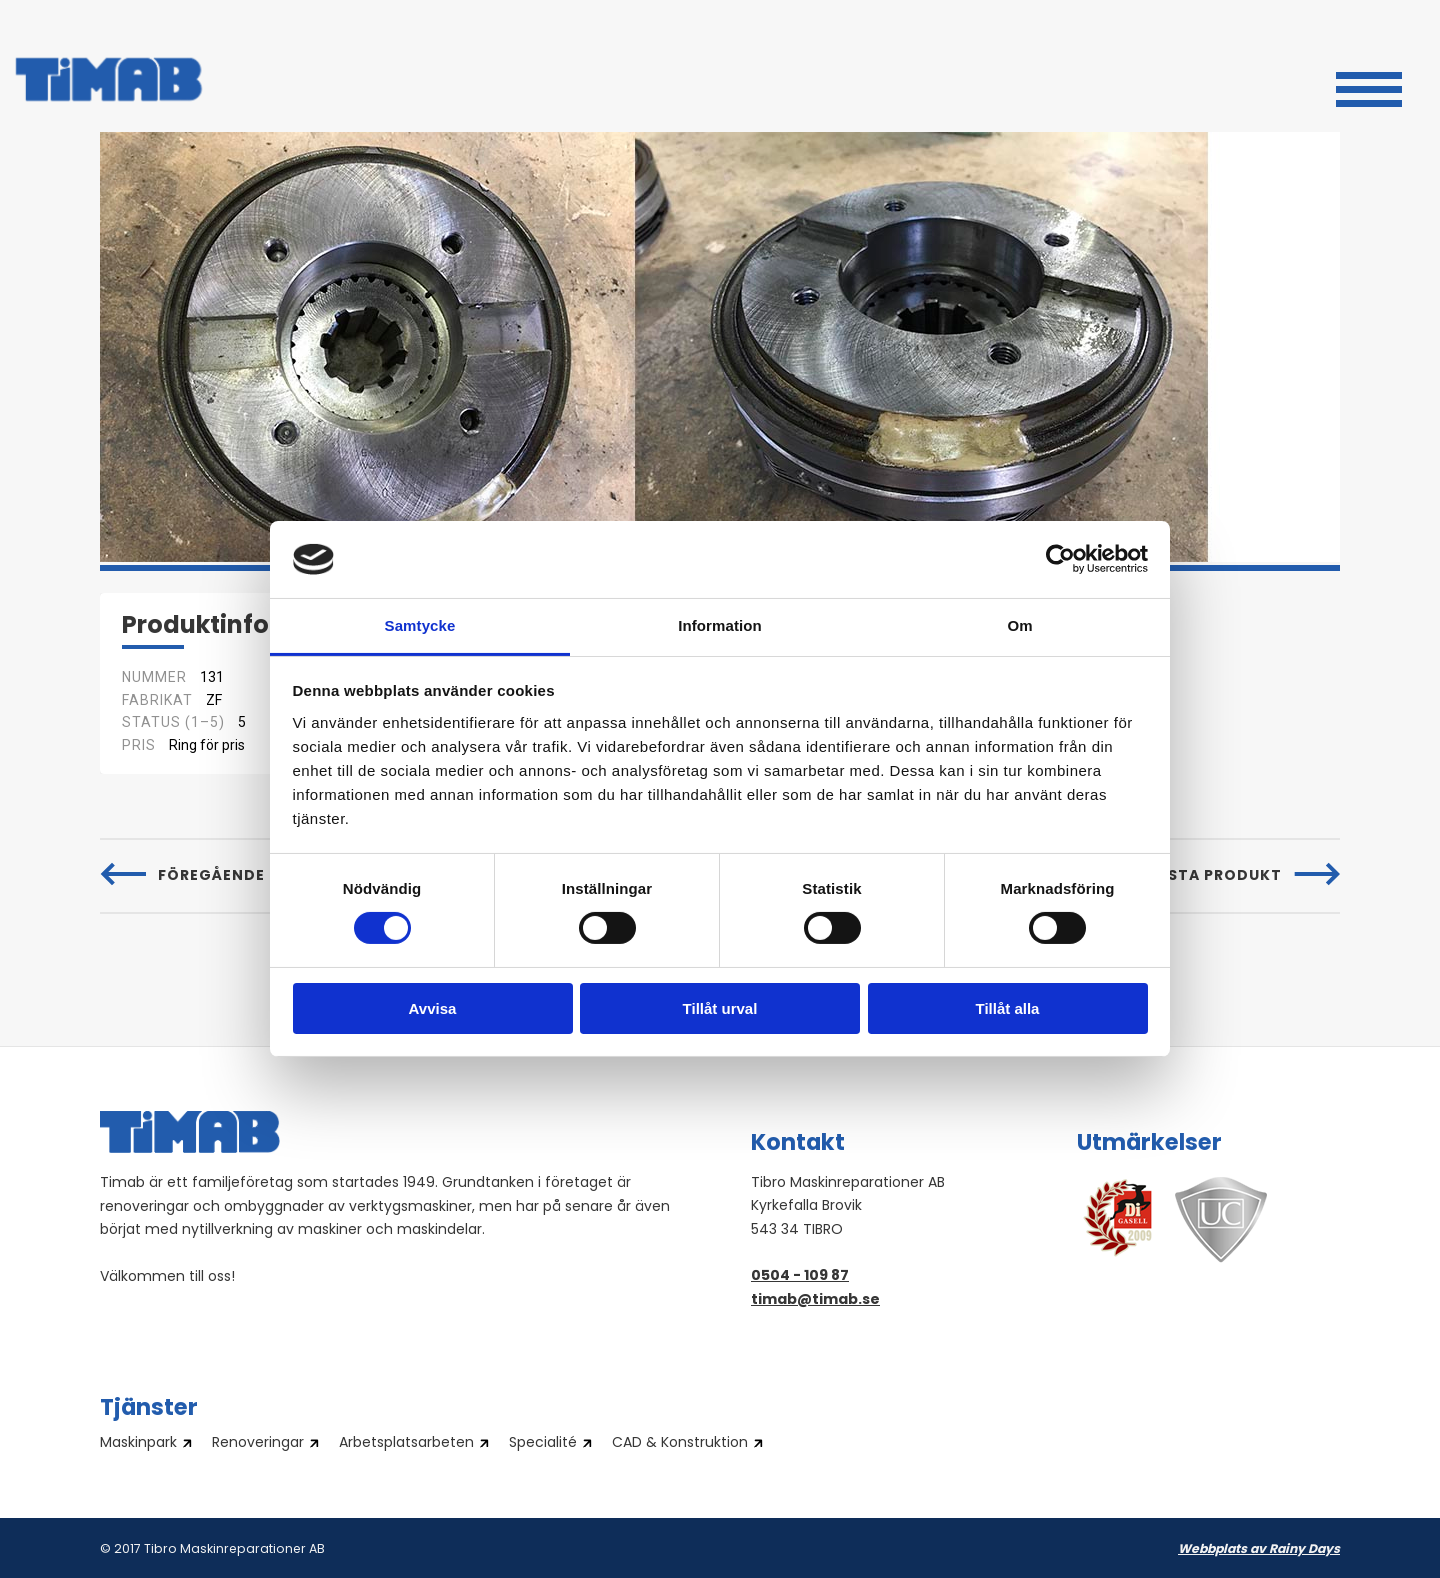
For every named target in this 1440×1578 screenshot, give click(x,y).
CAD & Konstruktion (680, 1444)
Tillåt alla (1008, 1008)
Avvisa (433, 1008)
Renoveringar (258, 1444)
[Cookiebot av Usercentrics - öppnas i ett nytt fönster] (1060, 559)
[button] (1369, 87)
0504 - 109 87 (800, 1276)
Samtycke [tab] (420, 625)
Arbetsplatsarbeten (406, 1444)
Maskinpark (138, 1444)
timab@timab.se (815, 1300)
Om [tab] (1019, 625)
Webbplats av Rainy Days (1259, 1550)
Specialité (543, 1444)
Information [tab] (720, 625)
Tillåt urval (720, 1008)
